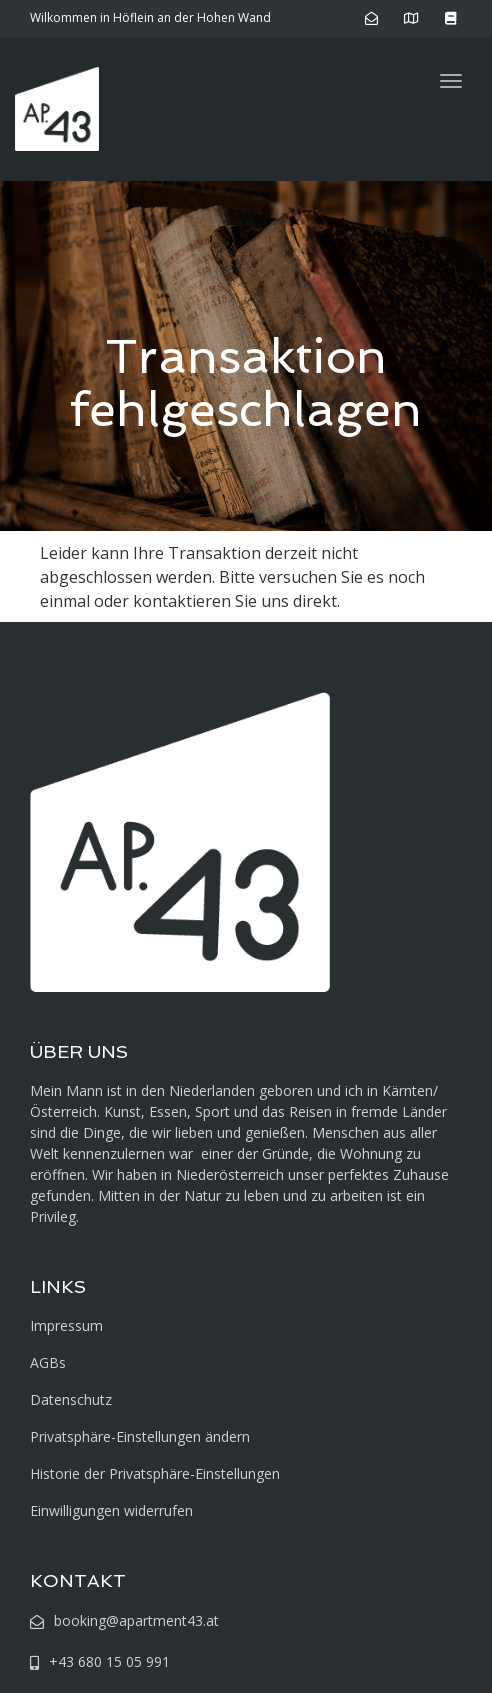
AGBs (48, 1362)
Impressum (66, 1325)
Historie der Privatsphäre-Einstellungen (155, 1473)
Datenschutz (71, 1399)
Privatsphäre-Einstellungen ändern (140, 1436)
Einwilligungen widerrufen (111, 1510)
